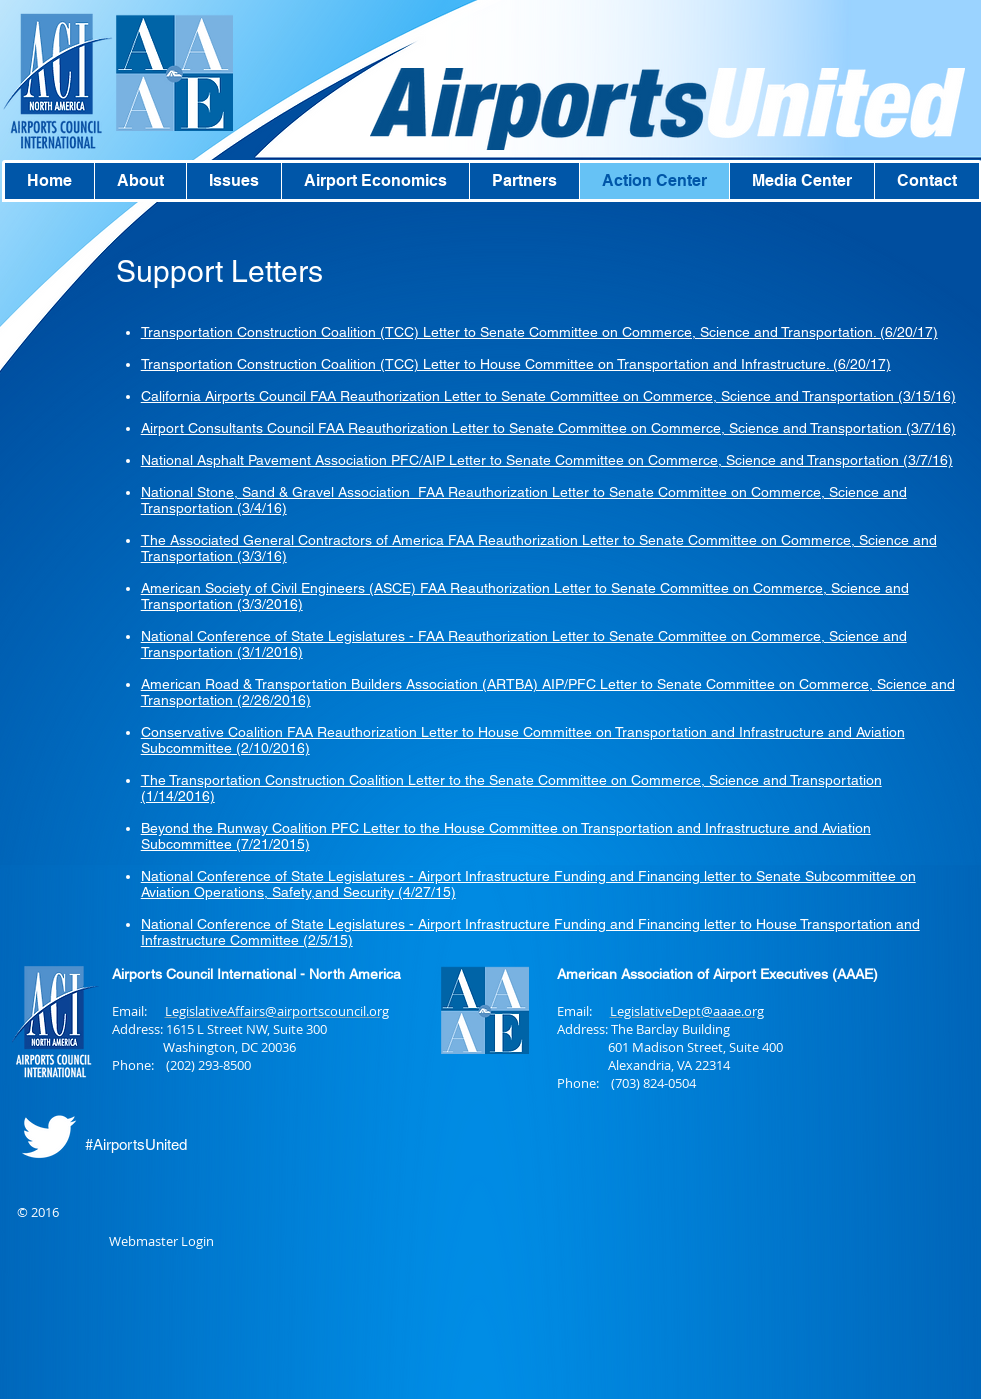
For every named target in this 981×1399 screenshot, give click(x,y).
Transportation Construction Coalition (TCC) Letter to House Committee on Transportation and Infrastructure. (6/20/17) (516, 364)
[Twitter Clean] (48, 1136)
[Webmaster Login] (161, 1242)
